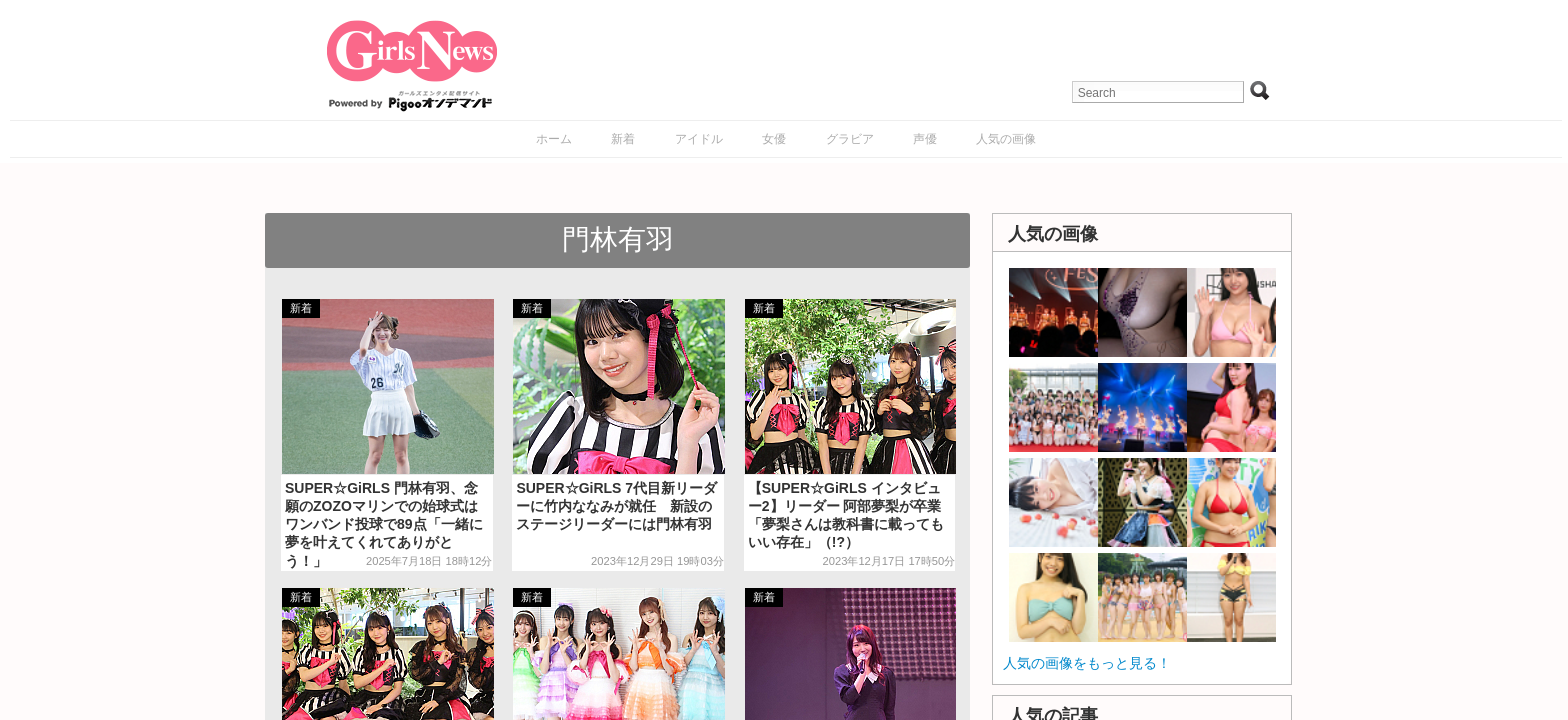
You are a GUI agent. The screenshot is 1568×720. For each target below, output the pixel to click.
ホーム (554, 139)
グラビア (850, 139)
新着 (623, 139)
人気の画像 (1006, 139)
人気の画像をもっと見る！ (1087, 663)
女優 (774, 139)
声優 (925, 139)
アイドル (699, 139)
